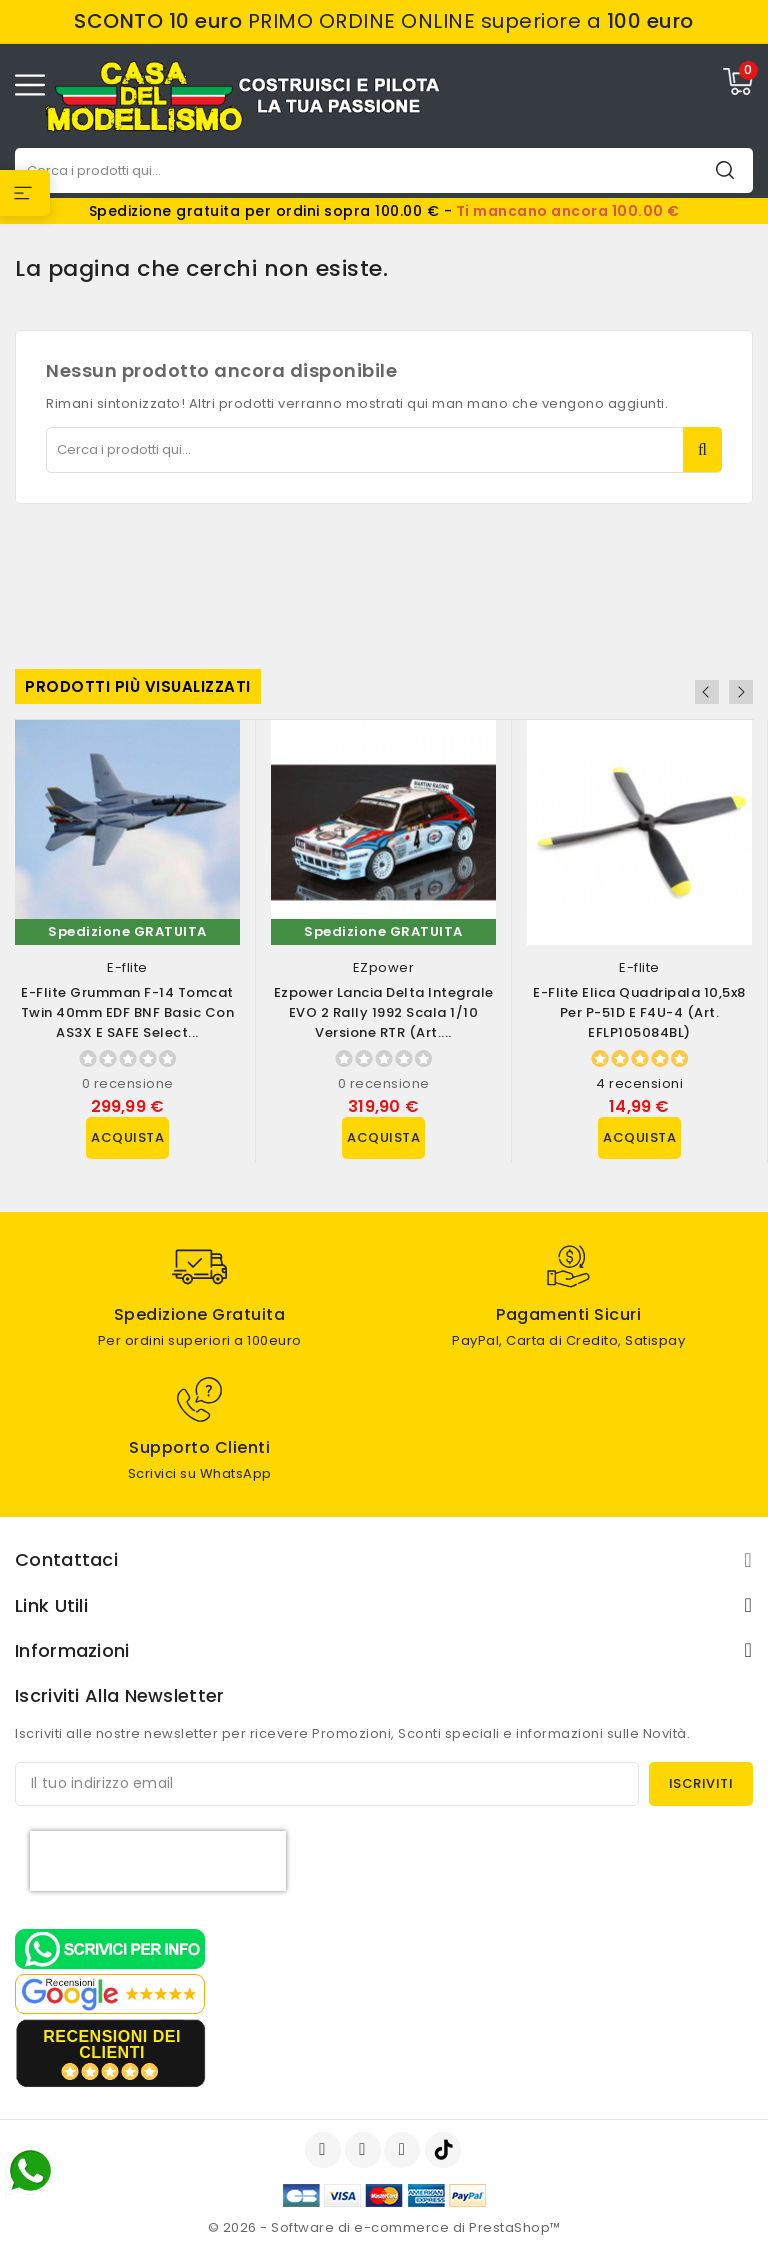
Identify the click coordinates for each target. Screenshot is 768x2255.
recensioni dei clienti (112, 2044)
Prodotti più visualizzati (138, 686)
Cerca (725, 169)
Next (741, 692)
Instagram (404, 2150)
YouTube (365, 2150)
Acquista (127, 1137)
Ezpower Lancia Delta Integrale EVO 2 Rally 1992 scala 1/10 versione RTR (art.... (384, 1012)
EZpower (384, 967)
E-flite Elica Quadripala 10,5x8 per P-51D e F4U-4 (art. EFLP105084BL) (639, 1012)
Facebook (325, 2150)
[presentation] (158, 1861)
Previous (714, 692)
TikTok (444, 2150)
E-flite (127, 967)
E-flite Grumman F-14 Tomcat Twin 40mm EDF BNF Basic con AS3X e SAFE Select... (128, 1012)
